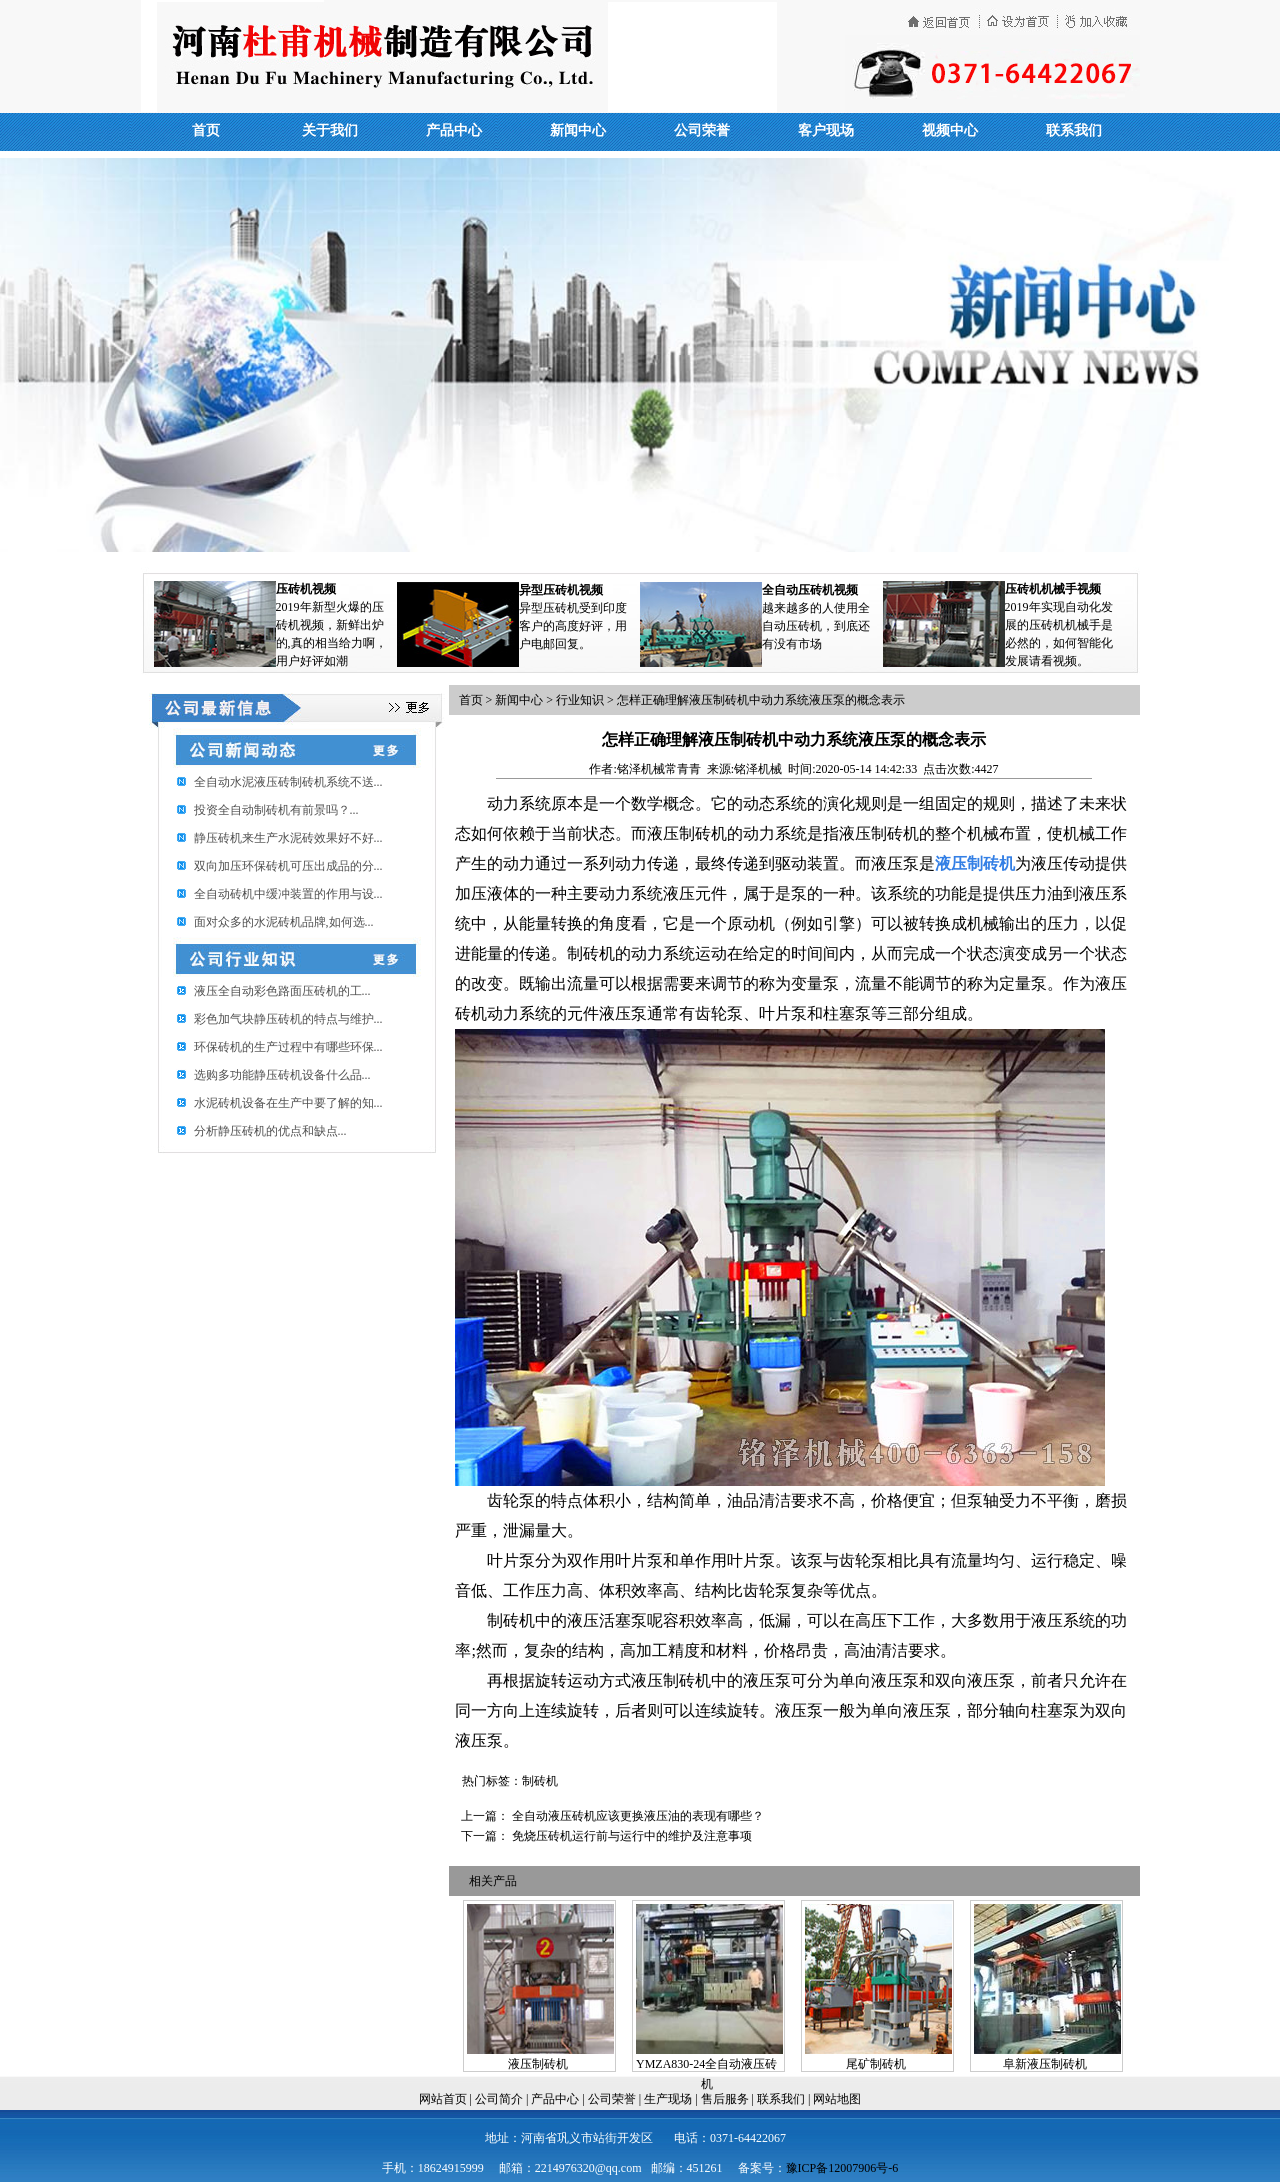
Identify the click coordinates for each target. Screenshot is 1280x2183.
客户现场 (826, 130)
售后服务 (725, 2099)
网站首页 (443, 2099)
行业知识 (580, 700)
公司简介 (499, 2099)
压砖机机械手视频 (1053, 589)
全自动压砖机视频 (810, 590)
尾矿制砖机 (876, 2064)
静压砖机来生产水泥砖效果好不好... (288, 838)
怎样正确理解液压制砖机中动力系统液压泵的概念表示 (761, 700)
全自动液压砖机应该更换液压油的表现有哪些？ (638, 1816)
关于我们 (330, 130)
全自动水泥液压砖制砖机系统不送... (288, 782)
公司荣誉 (702, 130)
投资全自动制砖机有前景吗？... (276, 810)
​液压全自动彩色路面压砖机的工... (282, 991)
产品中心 (454, 130)
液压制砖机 (538, 2064)
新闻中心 (578, 130)
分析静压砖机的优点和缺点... (270, 1131)
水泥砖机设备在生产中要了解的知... (288, 1103)
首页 (206, 130)
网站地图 (837, 2099)
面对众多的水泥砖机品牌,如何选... (284, 922)
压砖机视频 (306, 589)
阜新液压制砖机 (1045, 2064)
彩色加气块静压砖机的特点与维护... (288, 1019)
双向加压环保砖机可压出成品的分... (288, 866)
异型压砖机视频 (561, 590)
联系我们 (1074, 130)
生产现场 (668, 2099)
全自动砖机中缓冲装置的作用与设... (288, 894)
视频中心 (950, 130)
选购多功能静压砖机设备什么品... (282, 1075)
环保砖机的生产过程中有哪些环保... (288, 1047)
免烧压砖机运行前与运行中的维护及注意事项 (632, 1836)
